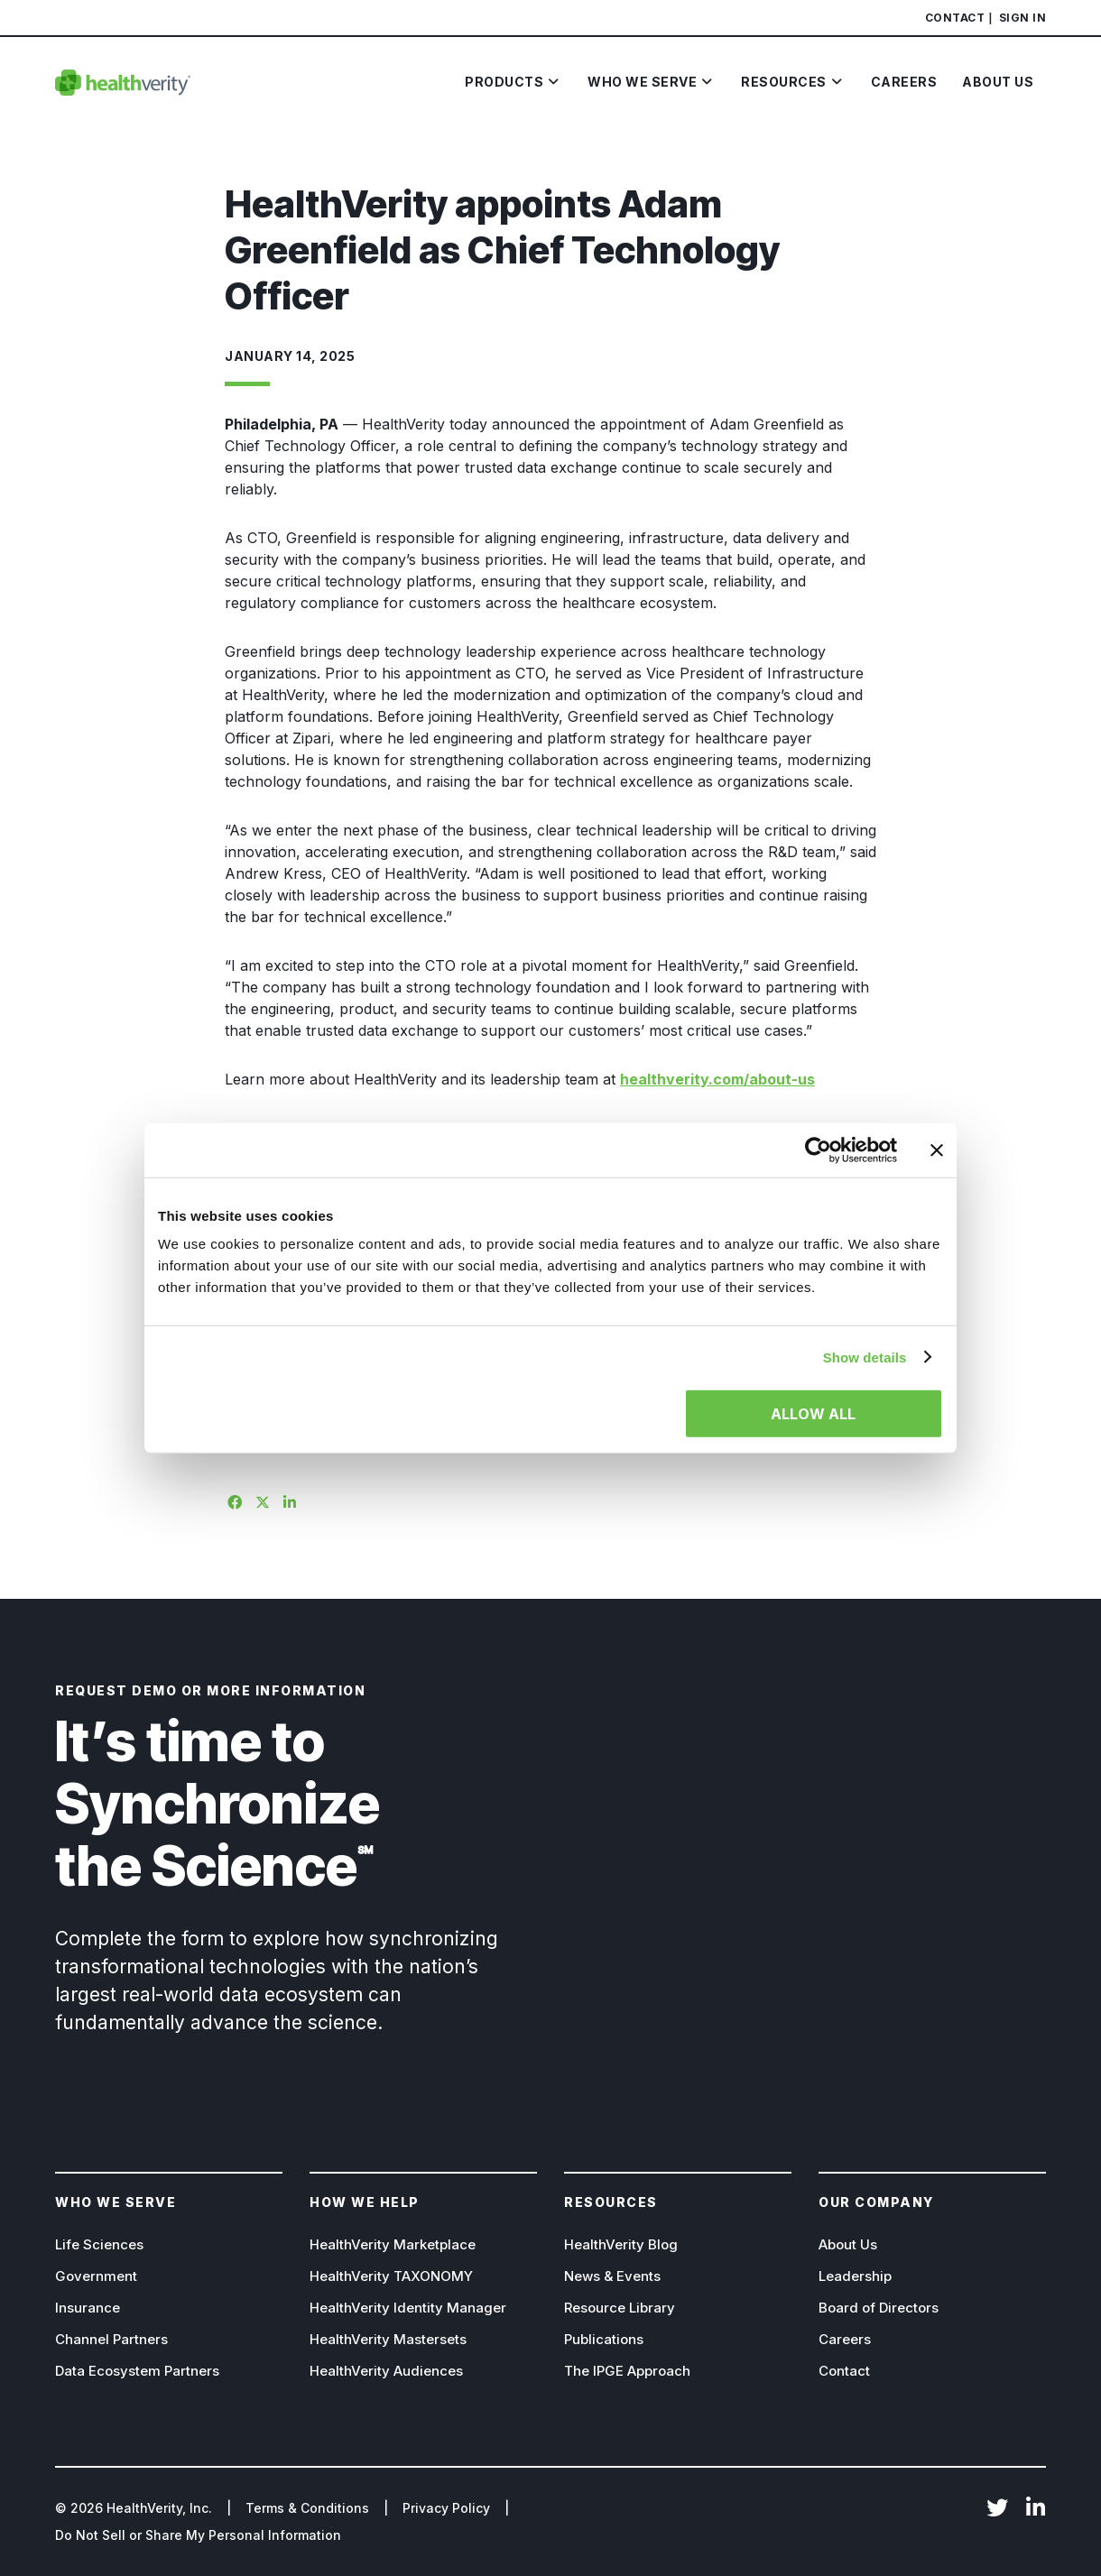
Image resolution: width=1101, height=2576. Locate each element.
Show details (865, 1356)
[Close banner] (936, 1149)
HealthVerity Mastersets (388, 2339)
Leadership (855, 2276)
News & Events (612, 2276)
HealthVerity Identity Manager (408, 2307)
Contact (955, 17)
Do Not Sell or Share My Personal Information (198, 2535)
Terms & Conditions (307, 2508)
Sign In (1023, 17)
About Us (848, 2244)
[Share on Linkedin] (288, 1499)
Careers (845, 2339)
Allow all (813, 1414)
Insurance (87, 2307)
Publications (603, 2339)
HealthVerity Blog (621, 2244)
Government (96, 2276)
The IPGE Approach (627, 2370)
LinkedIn (1035, 2509)
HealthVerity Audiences (386, 2370)
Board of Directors (879, 2307)
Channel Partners (111, 2339)
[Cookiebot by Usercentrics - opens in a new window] (818, 1149)
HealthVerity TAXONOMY (391, 2276)
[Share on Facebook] (232, 1499)
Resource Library (619, 2307)
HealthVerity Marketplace (393, 2244)
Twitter (997, 2509)
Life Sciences (99, 2244)
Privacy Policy (446, 2508)
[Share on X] (260, 1499)
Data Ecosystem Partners (137, 2370)
